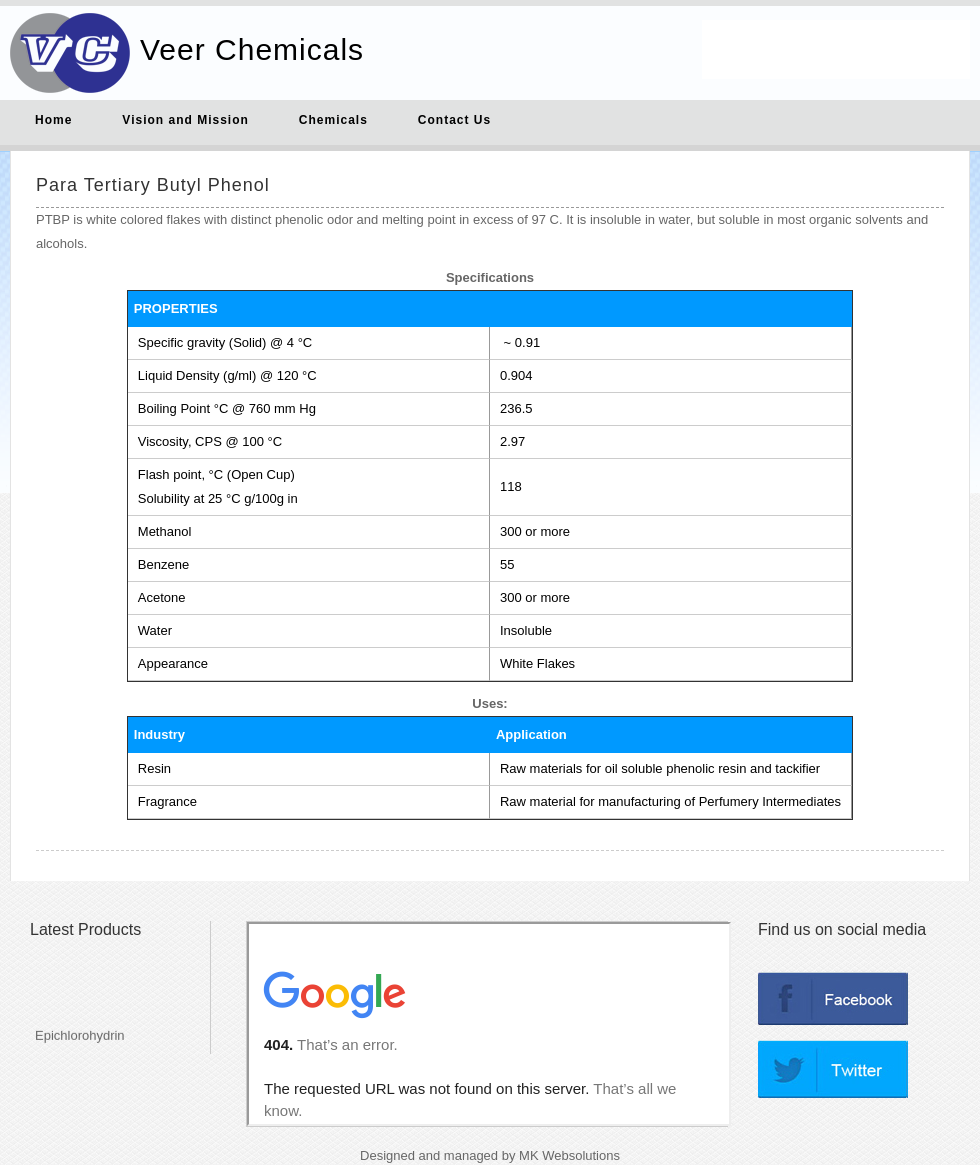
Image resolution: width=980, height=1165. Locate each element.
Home (53, 120)
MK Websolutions (569, 1155)
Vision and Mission (185, 120)
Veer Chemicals (252, 49)
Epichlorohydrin (80, 1043)
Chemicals (333, 120)
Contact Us (454, 120)
